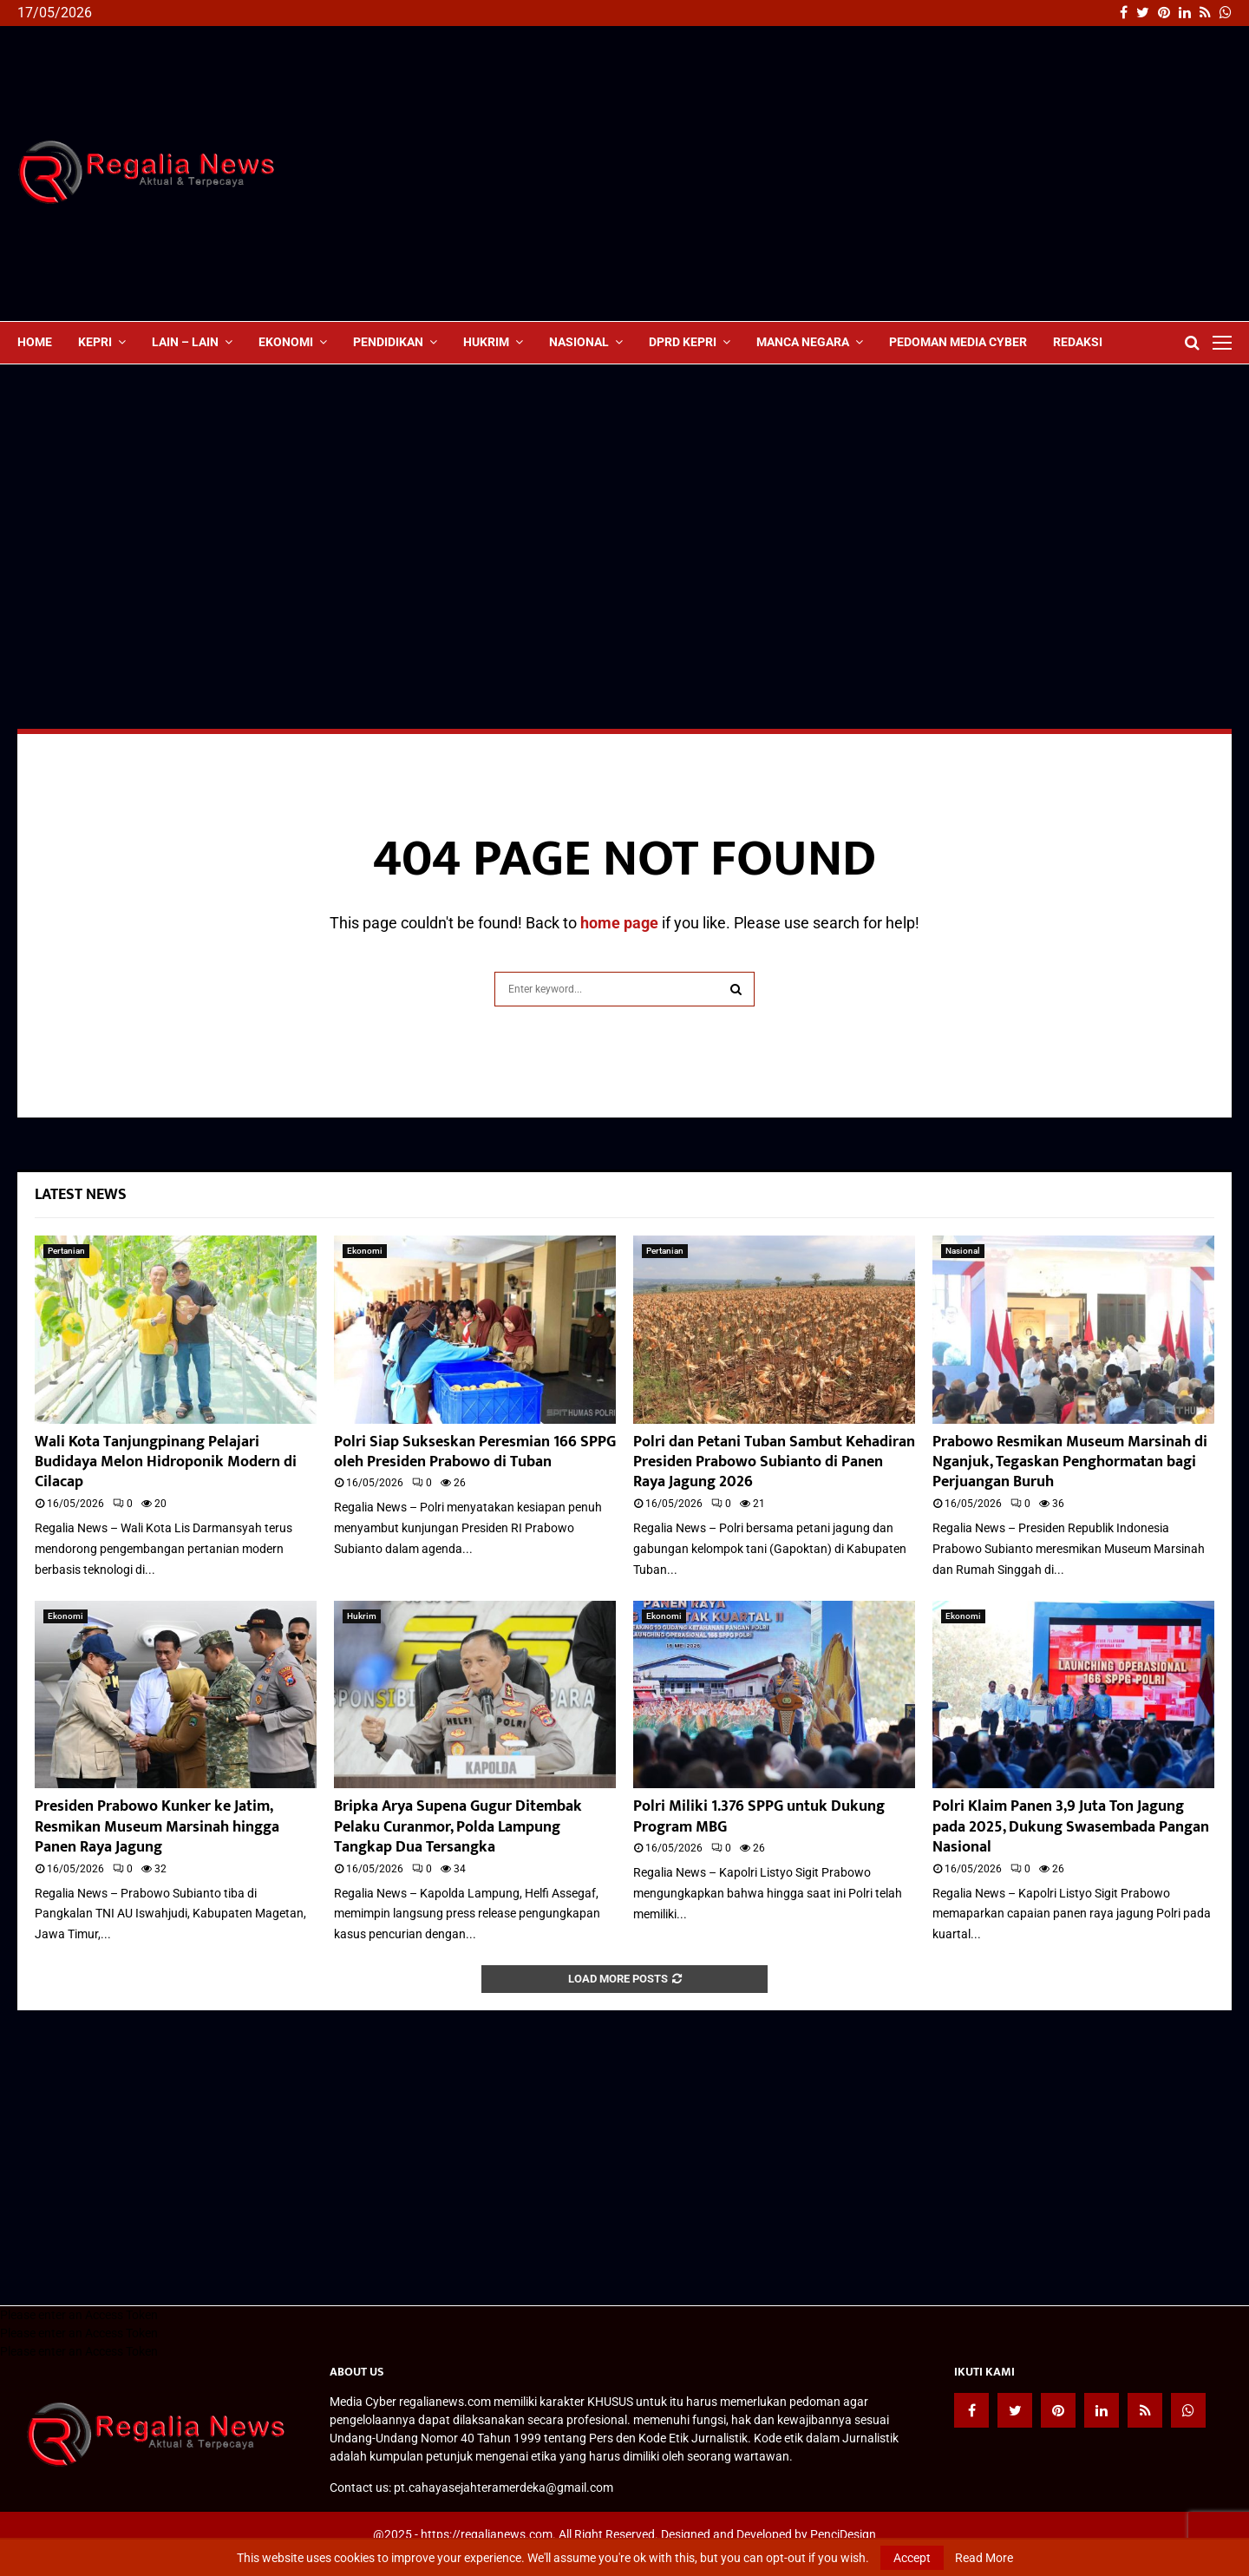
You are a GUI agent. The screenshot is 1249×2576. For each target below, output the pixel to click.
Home (34, 342)
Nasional (579, 342)
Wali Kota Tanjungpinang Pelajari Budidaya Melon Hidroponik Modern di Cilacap (166, 1462)
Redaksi (1077, 342)
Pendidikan (388, 342)
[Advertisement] (916, 173)
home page (619, 923)
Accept (912, 2558)
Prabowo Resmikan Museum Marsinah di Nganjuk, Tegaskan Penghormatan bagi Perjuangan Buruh (1069, 1462)
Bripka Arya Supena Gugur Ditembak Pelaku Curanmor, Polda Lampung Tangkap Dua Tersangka (458, 1826)
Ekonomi (285, 342)
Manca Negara (802, 342)
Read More (984, 2558)
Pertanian (66, 1250)
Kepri (95, 342)
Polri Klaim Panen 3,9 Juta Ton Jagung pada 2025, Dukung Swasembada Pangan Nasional (1070, 1826)
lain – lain (185, 342)
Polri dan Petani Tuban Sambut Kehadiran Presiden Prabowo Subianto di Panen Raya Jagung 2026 (774, 1462)
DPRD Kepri (682, 342)
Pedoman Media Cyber (958, 342)
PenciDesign (843, 2534)
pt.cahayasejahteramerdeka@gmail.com (503, 2487)
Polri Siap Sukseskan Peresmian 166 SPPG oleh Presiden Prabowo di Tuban (475, 1452)
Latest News (81, 1195)
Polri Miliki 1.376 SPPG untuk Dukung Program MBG (759, 1816)
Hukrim (486, 342)
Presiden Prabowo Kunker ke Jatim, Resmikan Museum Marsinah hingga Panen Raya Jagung (157, 1826)
